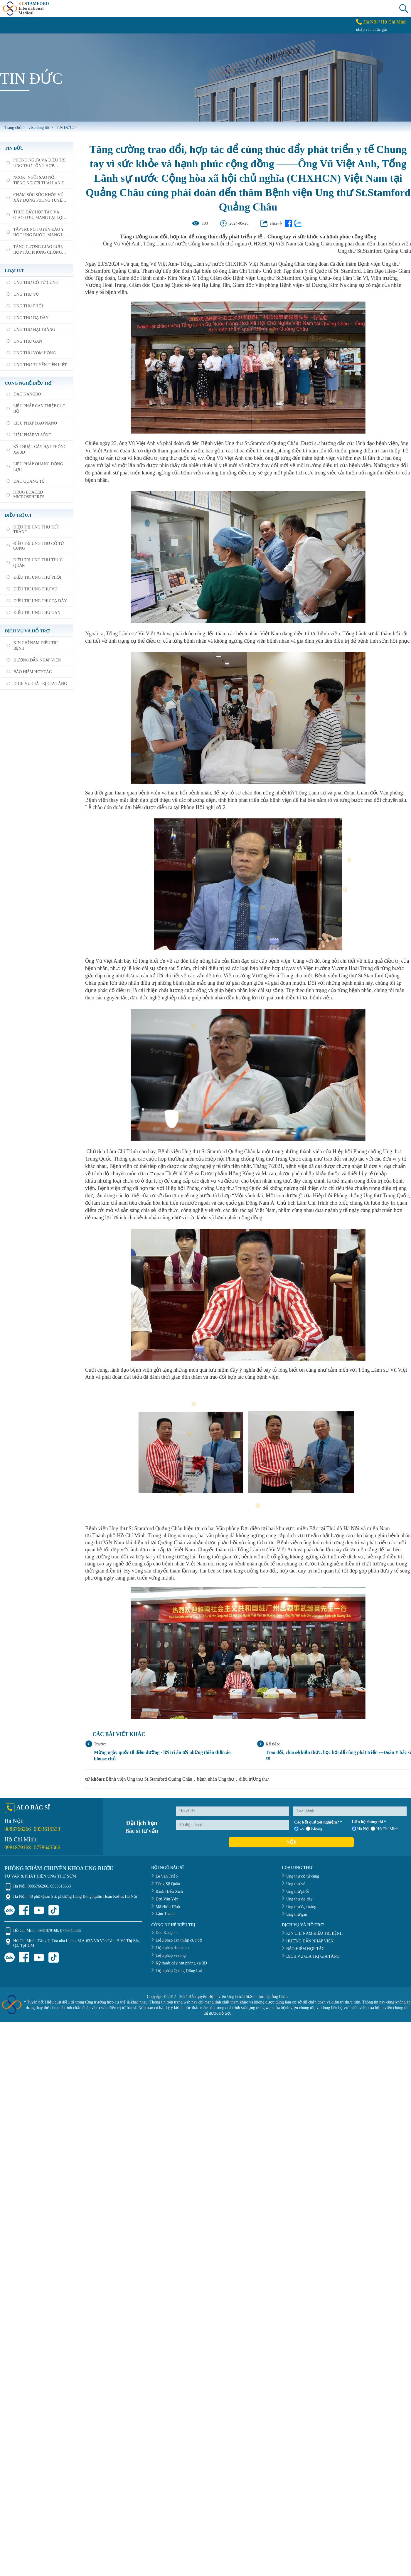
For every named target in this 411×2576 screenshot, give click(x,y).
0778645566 (47, 1848)
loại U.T (14, 270)
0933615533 (47, 1829)
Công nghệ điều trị (28, 383)
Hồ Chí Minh (394, 21)
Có (299, 1828)
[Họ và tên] (232, 1811)
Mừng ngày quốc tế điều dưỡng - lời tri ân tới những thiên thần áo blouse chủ (162, 1755)
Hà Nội (370, 21)
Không (314, 1828)
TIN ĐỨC (14, 148)
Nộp (291, 1842)
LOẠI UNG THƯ (297, 1868)
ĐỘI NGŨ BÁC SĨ (167, 1868)
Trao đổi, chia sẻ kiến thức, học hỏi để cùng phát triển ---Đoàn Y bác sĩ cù (338, 1755)
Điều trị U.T (18, 515)
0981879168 (17, 1848)
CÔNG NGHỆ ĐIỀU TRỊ (173, 1925)
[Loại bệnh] (350, 1811)
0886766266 (17, 1829)
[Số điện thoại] (232, 1825)
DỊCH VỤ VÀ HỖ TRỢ (27, 631)
